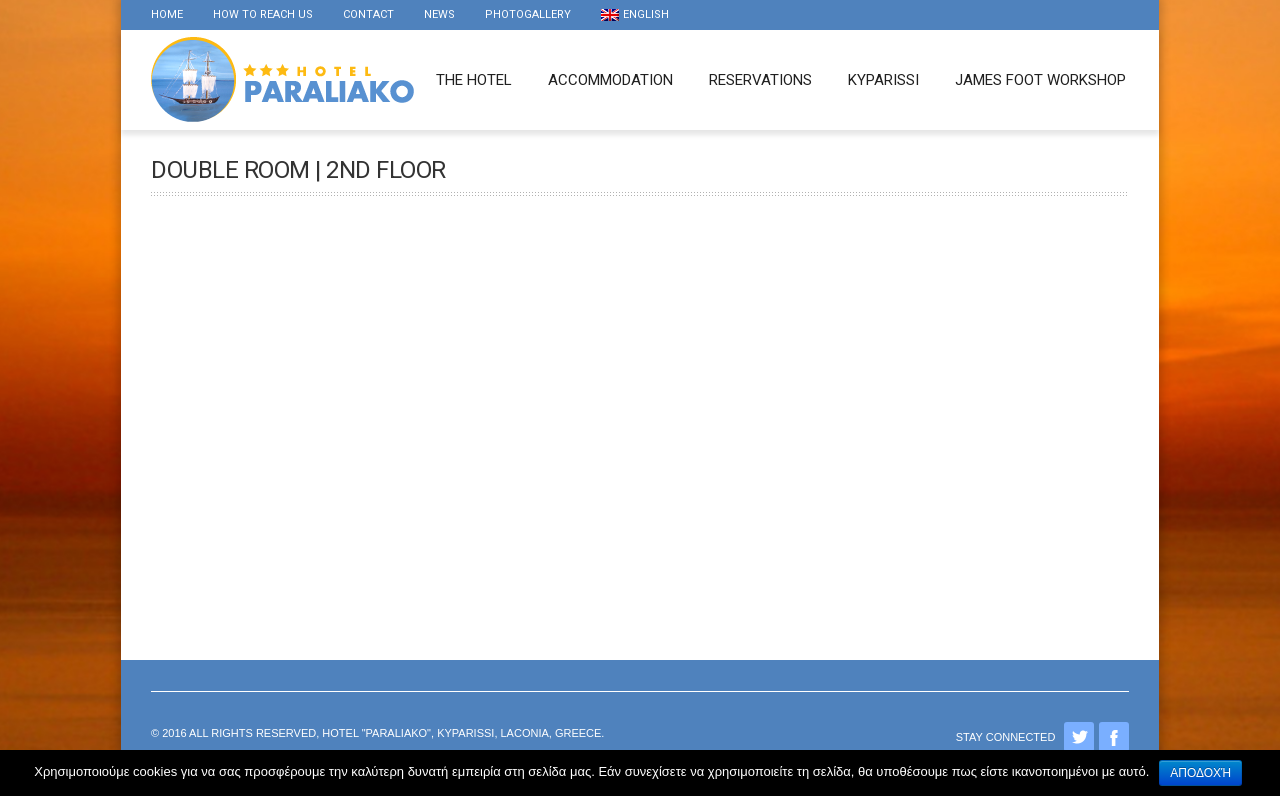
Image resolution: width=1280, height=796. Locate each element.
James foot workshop (1040, 80)
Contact (368, 14)
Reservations (760, 80)
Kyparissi (883, 80)
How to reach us (263, 14)
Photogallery (528, 14)
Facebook (1114, 737)
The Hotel (474, 80)
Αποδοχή (1200, 773)
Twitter (1079, 737)
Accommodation (610, 80)
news (439, 14)
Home (167, 14)
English (635, 14)
